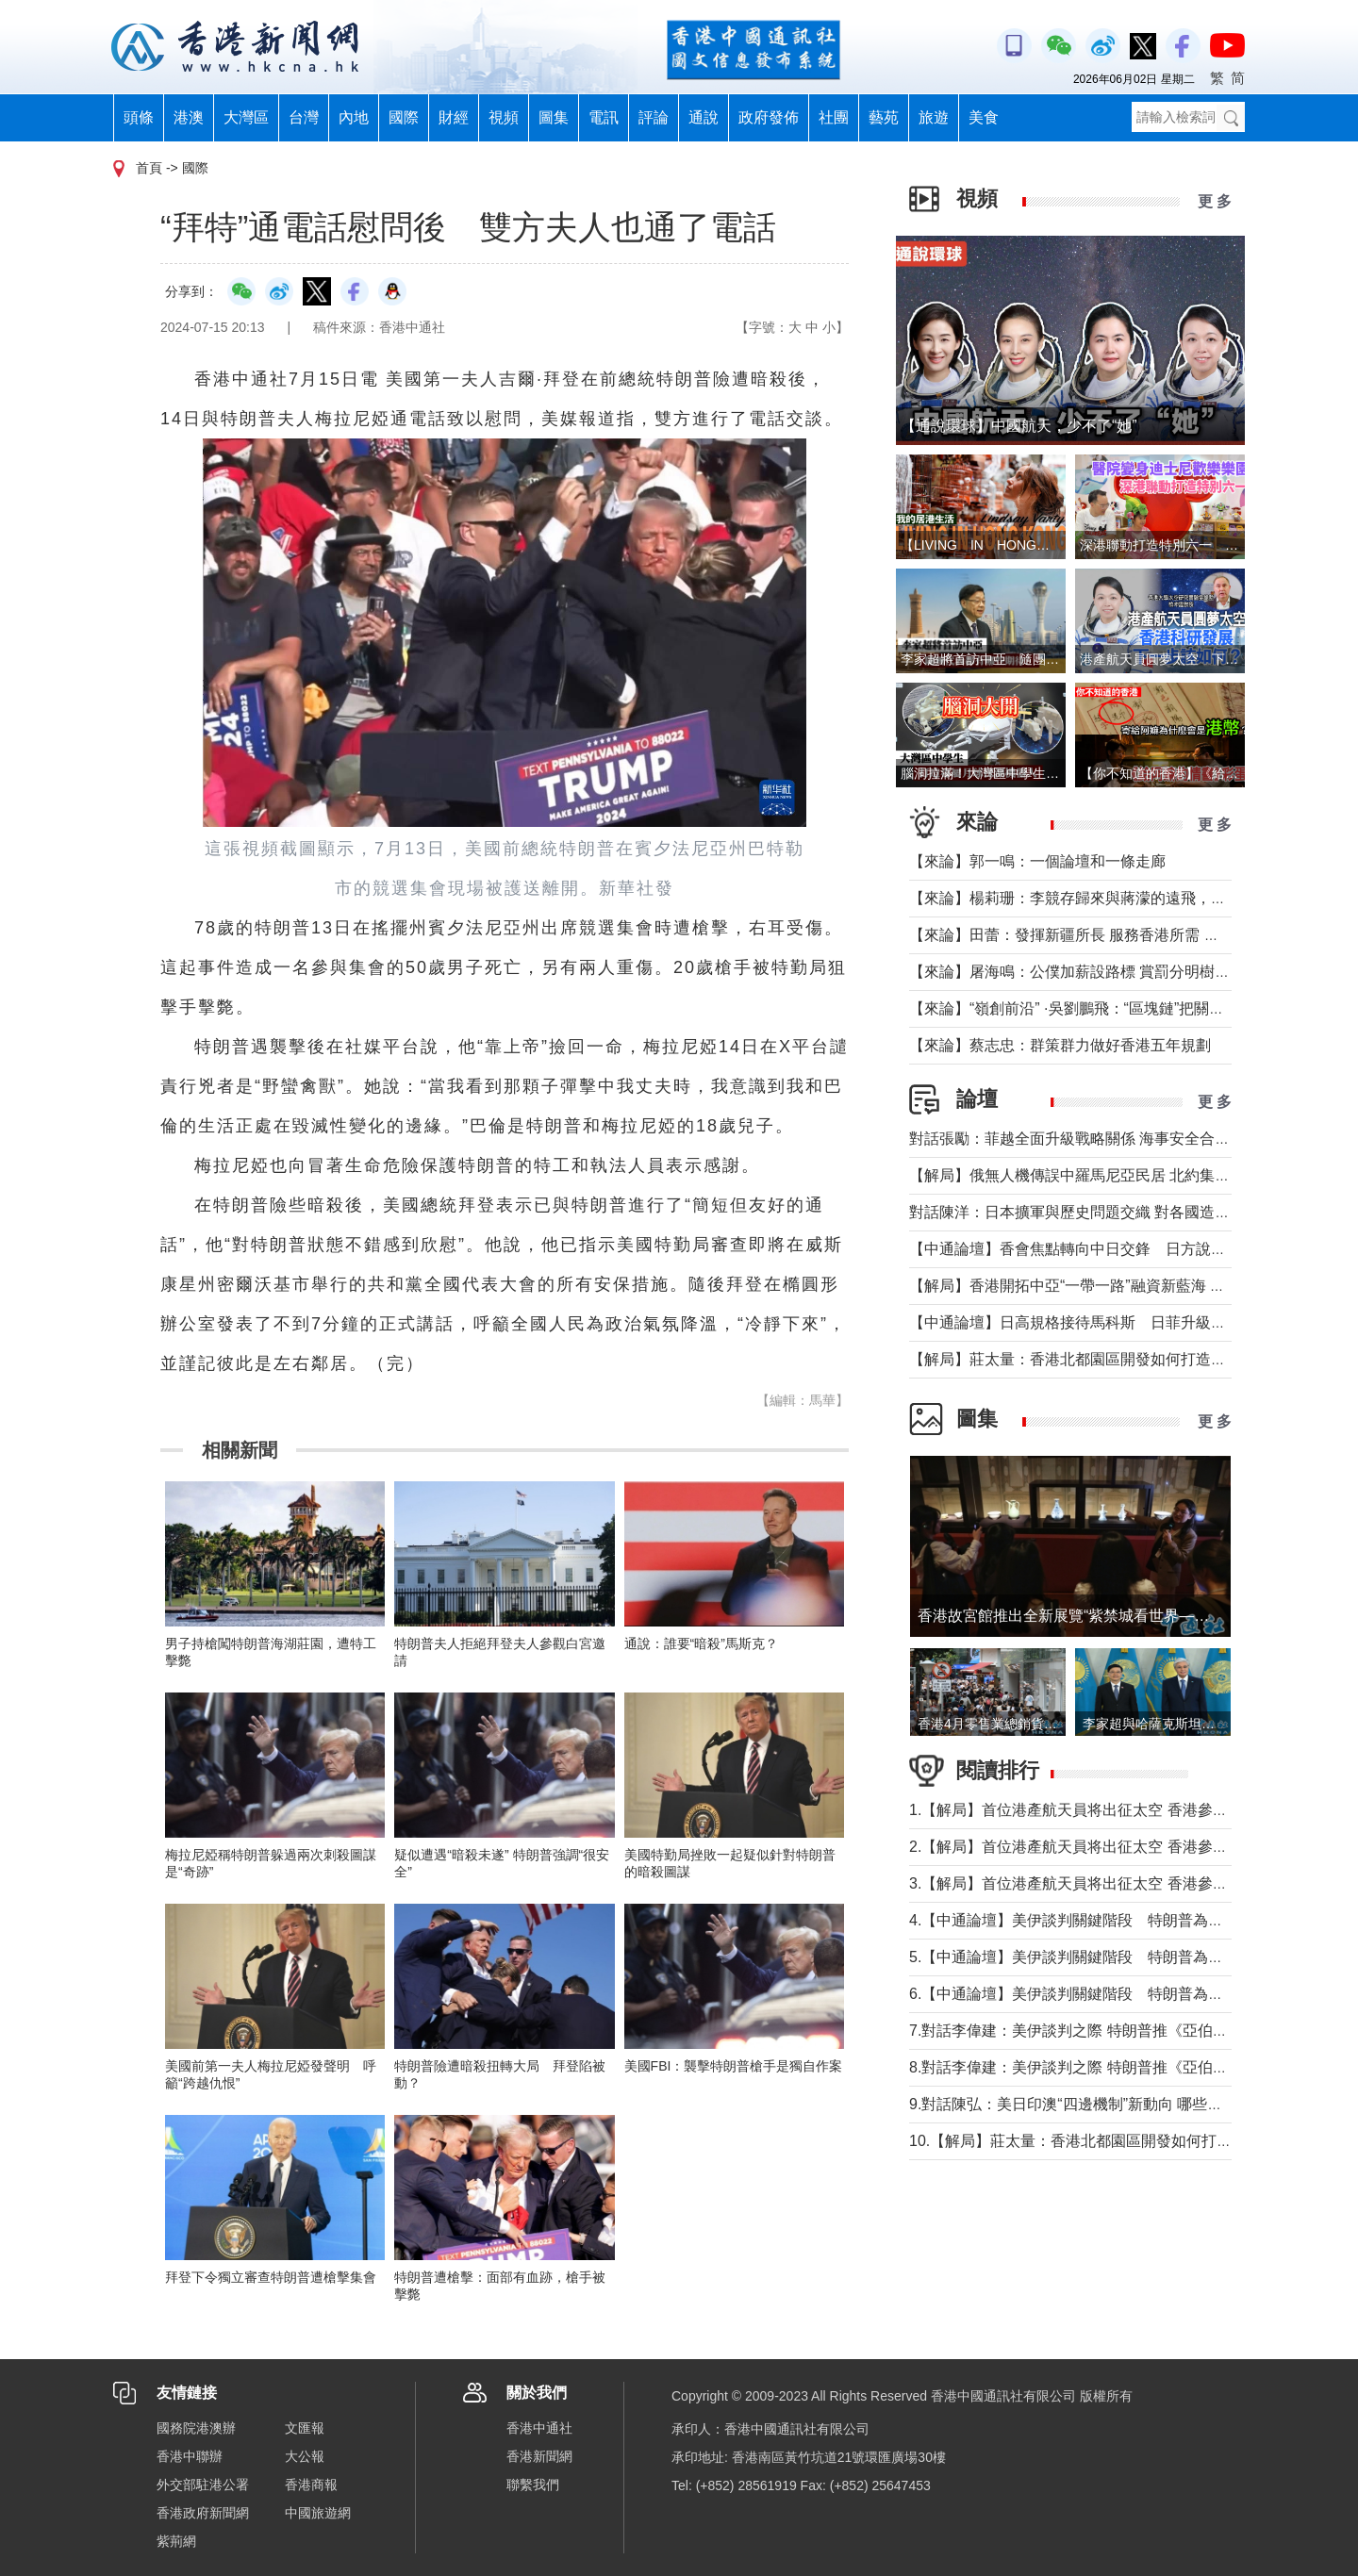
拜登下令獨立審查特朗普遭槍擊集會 (270, 2277)
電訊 (603, 117)
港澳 (189, 117)
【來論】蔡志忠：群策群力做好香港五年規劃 (1060, 1045)
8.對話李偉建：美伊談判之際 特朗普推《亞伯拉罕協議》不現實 (1121, 2067)
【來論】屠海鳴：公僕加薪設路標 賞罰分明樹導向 (1077, 972)
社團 (834, 117)
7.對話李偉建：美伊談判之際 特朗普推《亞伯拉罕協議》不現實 (1121, 2031)
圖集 (553, 117)
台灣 (304, 117)
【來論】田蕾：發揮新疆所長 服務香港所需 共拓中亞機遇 (1102, 935)
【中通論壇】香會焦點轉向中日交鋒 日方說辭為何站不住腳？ (1120, 1249)
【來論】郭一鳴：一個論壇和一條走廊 (1037, 861)
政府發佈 (768, 117)
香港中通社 (539, 2428)
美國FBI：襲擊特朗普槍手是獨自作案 (733, 2065)
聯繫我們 (532, 2484)
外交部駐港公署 (203, 2484)
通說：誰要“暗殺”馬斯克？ (701, 1643)
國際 (404, 117)
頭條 (139, 117)
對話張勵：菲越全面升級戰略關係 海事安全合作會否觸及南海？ (1122, 1139)
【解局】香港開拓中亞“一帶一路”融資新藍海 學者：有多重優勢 (1120, 1286)
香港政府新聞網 (203, 2512)
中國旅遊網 (318, 2512)
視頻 (504, 117)
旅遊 (934, 117)
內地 (354, 117)
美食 (984, 117)
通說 (703, 117)
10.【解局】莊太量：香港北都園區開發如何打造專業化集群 (1108, 2141)
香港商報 (311, 2484)
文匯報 (304, 2428)
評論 (653, 117)
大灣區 (246, 117)
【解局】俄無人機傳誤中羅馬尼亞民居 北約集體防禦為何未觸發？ (1129, 1175)
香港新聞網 (539, 2456)
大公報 (304, 2456)
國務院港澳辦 (196, 2428)
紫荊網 (176, 2541)
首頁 (149, 167)
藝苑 (884, 117)
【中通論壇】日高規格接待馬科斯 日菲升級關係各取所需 (1105, 1322)
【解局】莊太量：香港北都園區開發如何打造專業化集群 (1097, 1359)
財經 (454, 117)
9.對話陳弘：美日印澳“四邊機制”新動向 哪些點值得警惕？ (1103, 2104)
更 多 (1215, 201)
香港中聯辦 (190, 2456)
